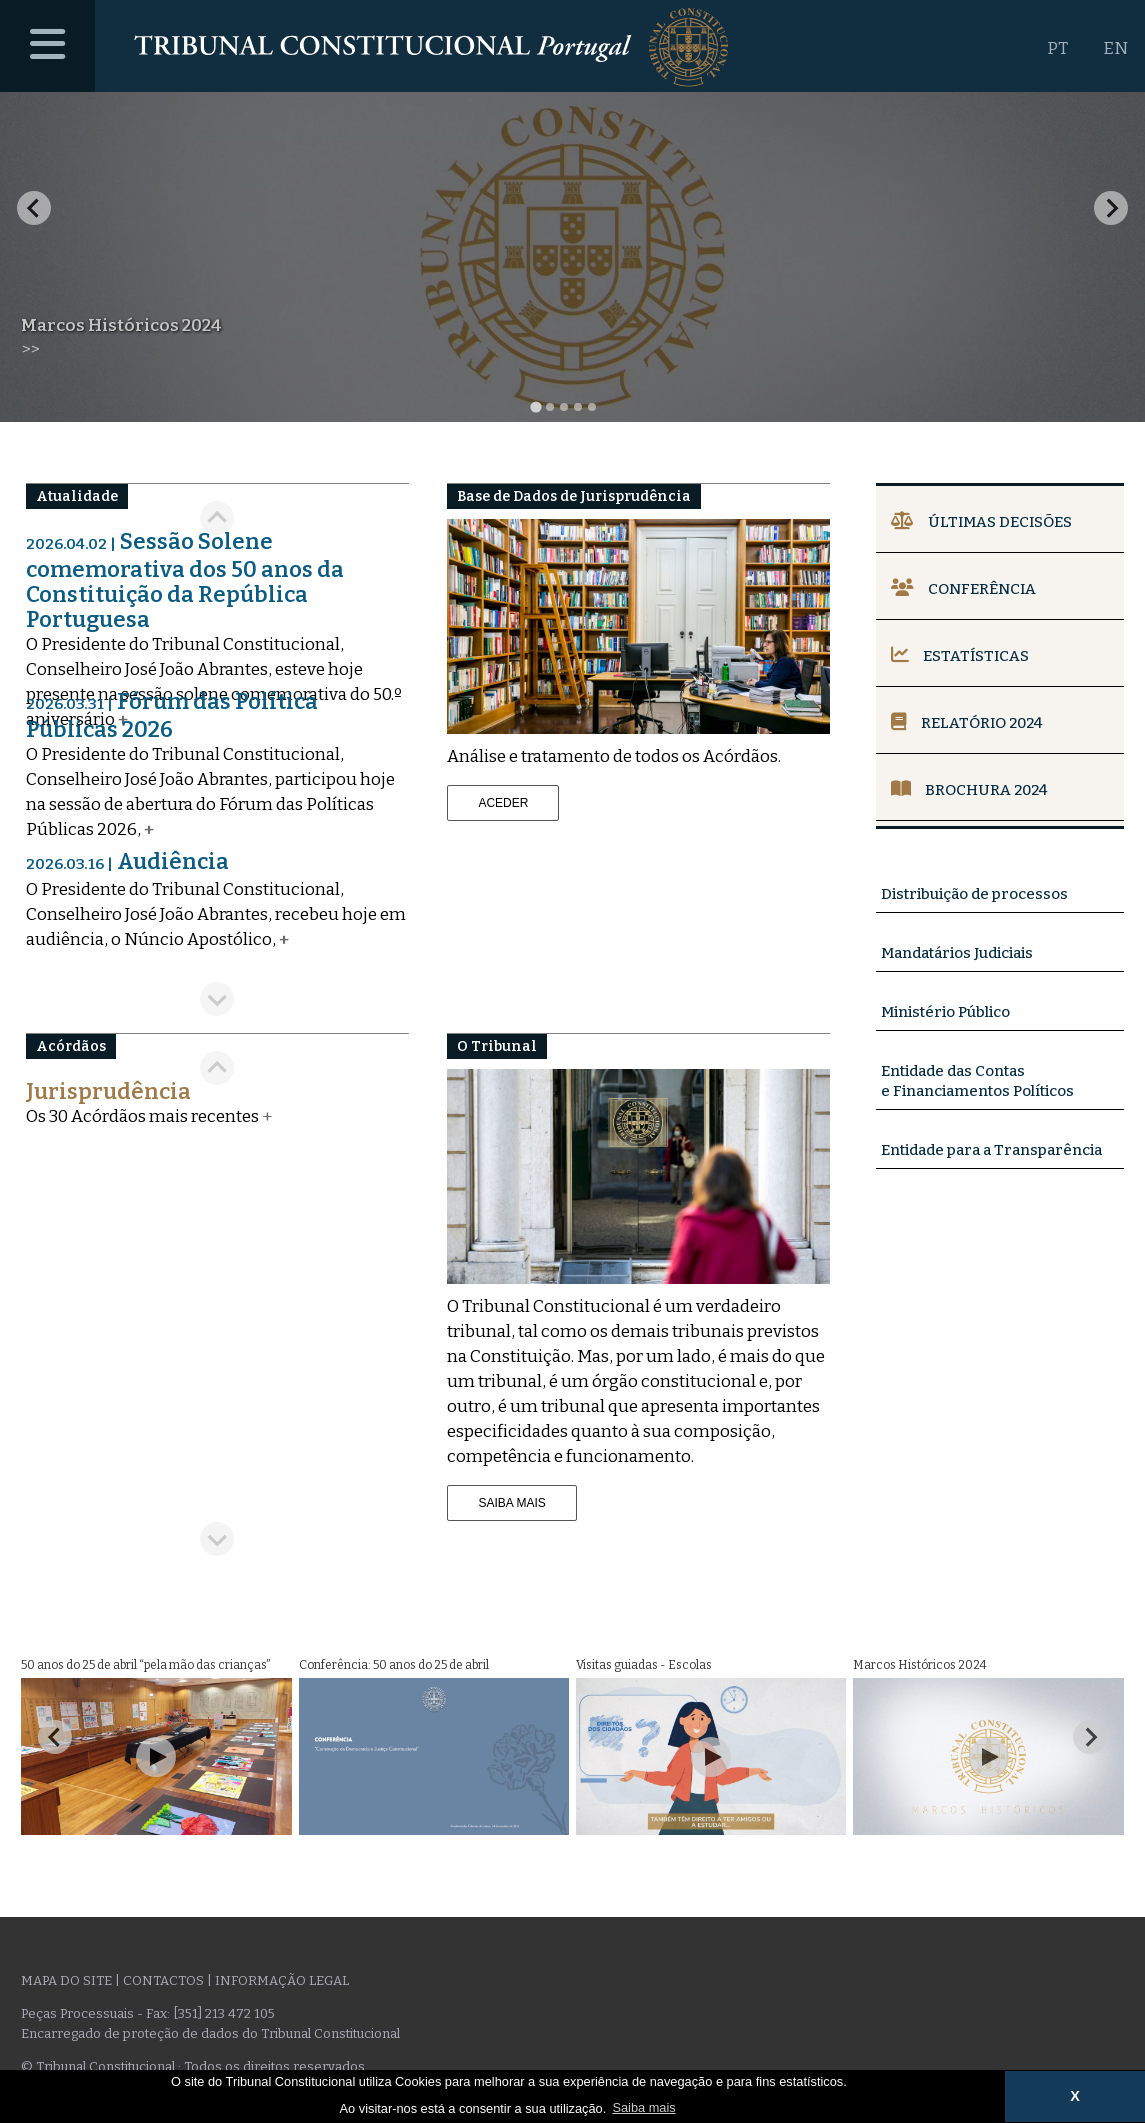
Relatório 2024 (967, 723)
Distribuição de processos (974, 894)
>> (30, 349)
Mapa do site (66, 1980)
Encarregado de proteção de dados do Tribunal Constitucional (210, 2033)
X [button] (1075, 2096)
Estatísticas (960, 656)
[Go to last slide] (34, 208)
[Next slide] (1111, 208)
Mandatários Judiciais (957, 953)
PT (1057, 48)
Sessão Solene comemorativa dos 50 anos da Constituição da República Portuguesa (185, 580)
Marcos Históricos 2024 (121, 325)
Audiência (127, 861)
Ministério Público (945, 1012)
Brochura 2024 (969, 790)
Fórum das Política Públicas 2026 (172, 715)
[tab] (535, 406)
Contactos (163, 1980)
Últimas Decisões (981, 522)
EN (1115, 48)
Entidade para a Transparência (991, 1150)
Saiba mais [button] (643, 2107)
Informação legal (282, 1980)
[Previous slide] (217, 1068)
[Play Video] (156, 1757)
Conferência (963, 589)
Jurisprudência (108, 1091)
